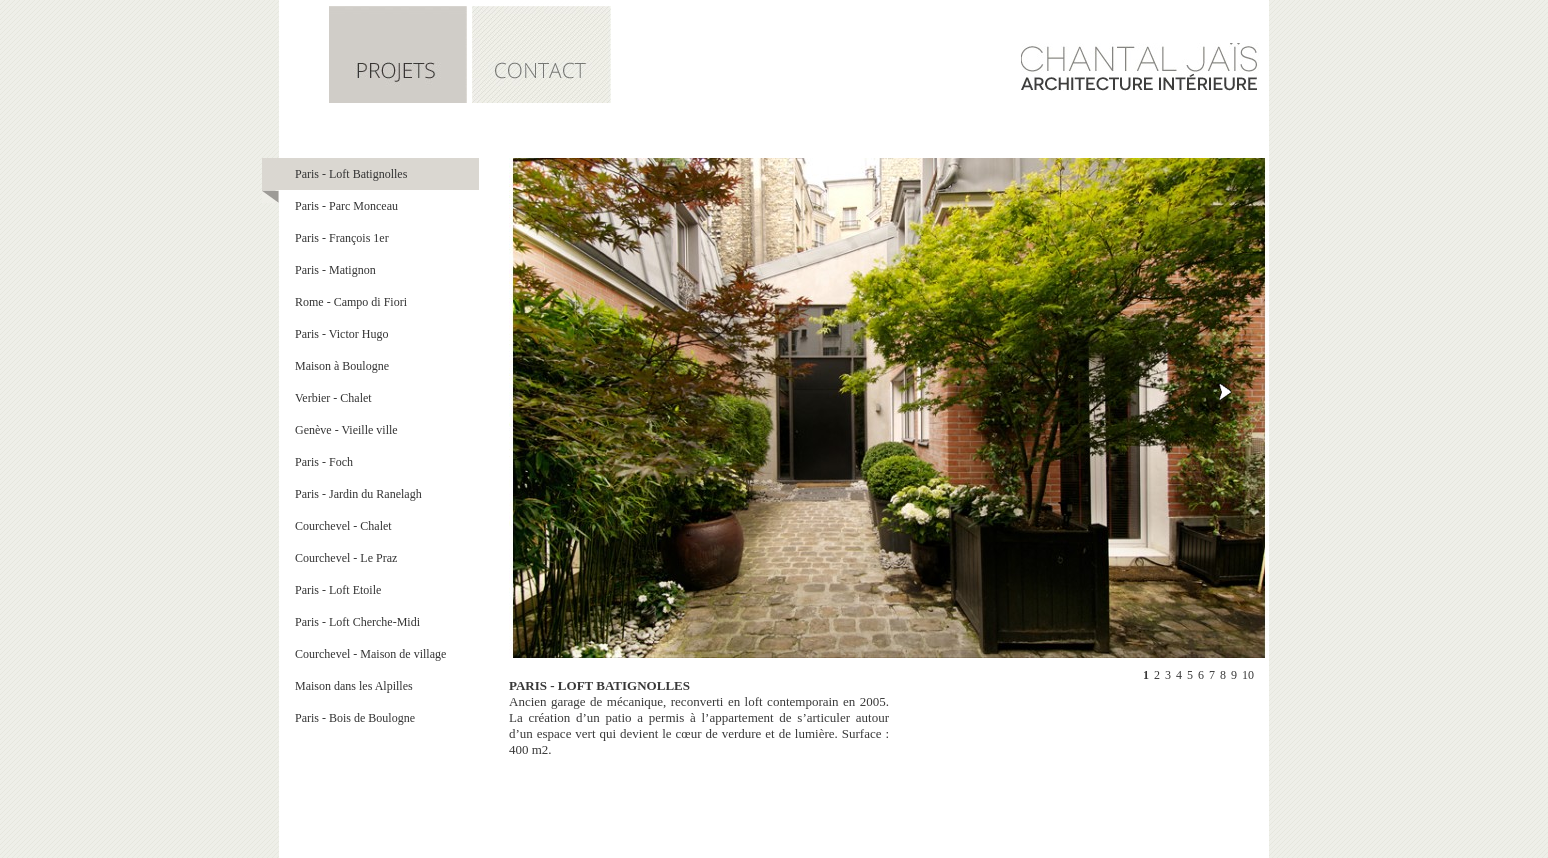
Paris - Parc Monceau (346, 206)
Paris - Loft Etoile (338, 590)
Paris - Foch (324, 462)
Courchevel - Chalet (343, 526)
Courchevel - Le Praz (346, 558)
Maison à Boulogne (342, 366)
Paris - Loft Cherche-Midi (357, 622)
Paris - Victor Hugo (341, 334)
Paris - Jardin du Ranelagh (358, 494)
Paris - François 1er (342, 238)
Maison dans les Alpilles (354, 686)
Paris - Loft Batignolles (351, 174)
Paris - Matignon (335, 270)
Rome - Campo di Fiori (351, 302)
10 (1248, 675)
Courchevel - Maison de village (370, 654)
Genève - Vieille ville (346, 430)
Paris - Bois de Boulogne (355, 718)
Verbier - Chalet (333, 398)
